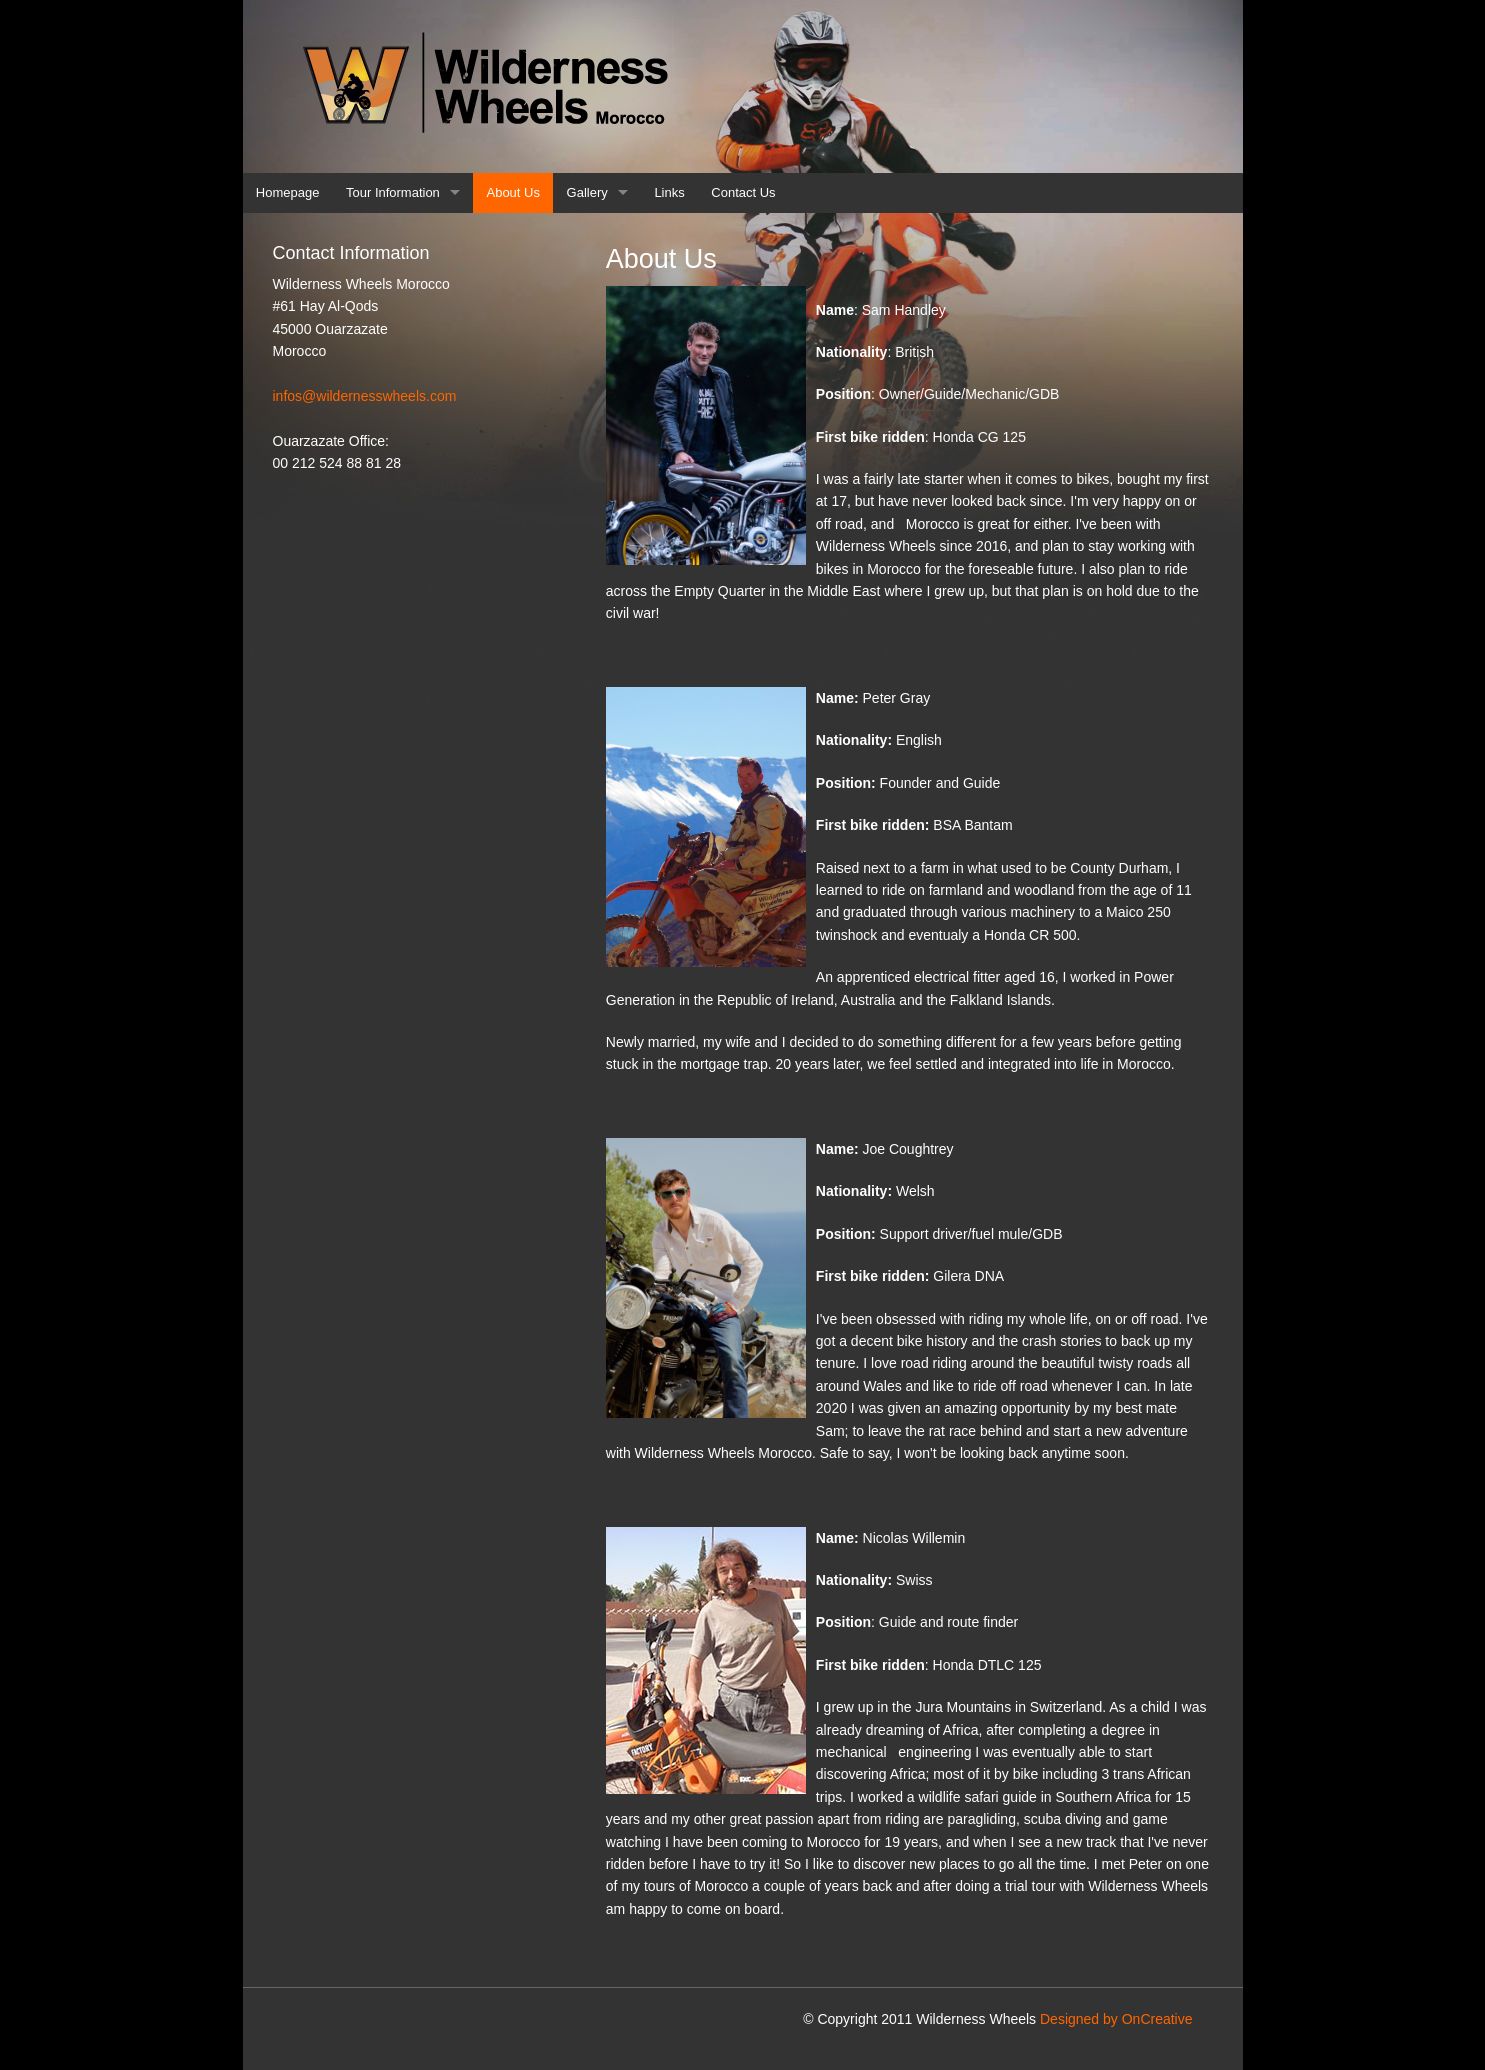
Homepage (288, 192)
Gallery (587, 192)
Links (669, 192)
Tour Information (393, 192)
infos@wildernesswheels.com (365, 396)
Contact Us (743, 192)
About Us (513, 192)
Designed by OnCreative (1116, 2019)
